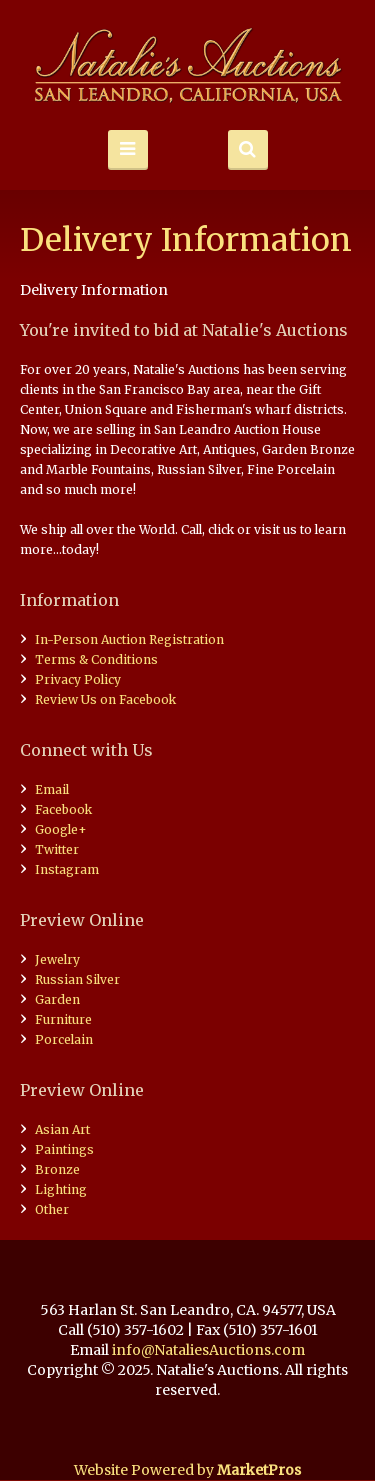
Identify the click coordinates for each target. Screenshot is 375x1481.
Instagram (67, 869)
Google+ (61, 829)
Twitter (57, 849)
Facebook (63, 809)
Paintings (64, 1149)
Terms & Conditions (96, 659)
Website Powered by (187, 1470)
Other (52, 1209)
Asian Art (62, 1129)
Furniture (63, 1019)
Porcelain (64, 1039)
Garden (57, 999)
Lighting (61, 1189)
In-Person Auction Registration (129, 639)
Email (52, 789)
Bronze (57, 1169)
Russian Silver (77, 979)
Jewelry (57, 959)
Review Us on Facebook (105, 699)
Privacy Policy (78, 679)
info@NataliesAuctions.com (208, 1350)
